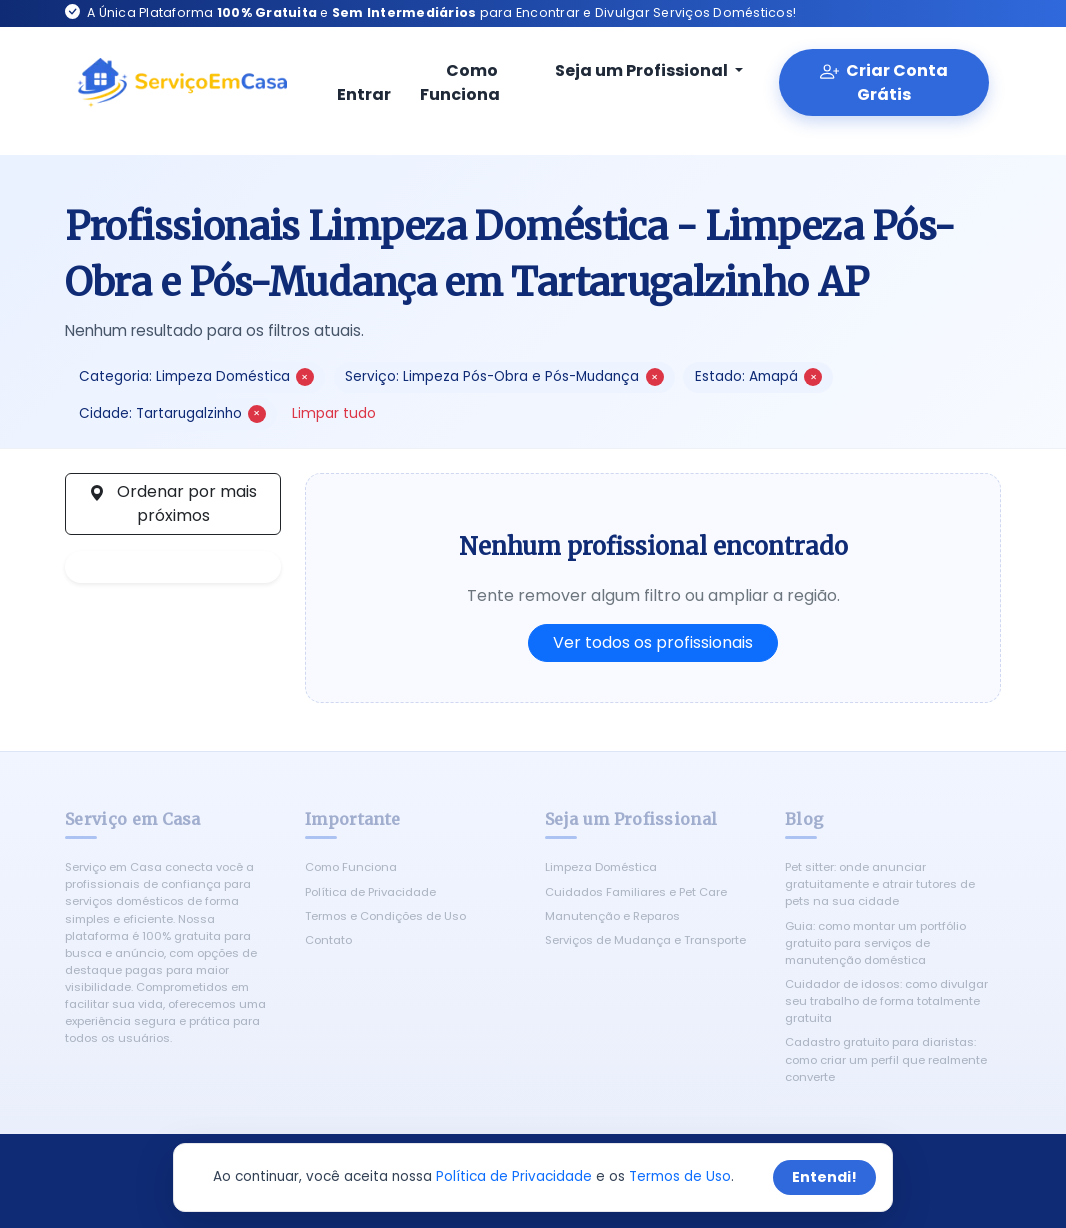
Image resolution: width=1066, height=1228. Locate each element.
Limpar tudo (334, 413)
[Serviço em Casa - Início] (182, 83)
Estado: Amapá (758, 376)
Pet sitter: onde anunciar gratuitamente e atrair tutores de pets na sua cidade (880, 884)
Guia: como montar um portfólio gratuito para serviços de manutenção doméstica (875, 943)
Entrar (364, 84)
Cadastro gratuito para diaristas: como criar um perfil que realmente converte (886, 1059)
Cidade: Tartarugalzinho (172, 413)
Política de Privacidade (370, 892)
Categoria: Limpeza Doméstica (196, 376)
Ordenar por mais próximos (173, 503)
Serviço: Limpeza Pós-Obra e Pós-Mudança (504, 376)
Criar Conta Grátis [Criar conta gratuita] (884, 82)
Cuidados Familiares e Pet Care (636, 892)
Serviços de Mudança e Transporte (645, 940)
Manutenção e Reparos (612, 916)
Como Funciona (460, 82)
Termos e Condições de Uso (385, 916)
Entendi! (824, 1177)
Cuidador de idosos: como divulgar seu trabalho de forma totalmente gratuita (886, 1001)
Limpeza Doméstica (601, 867)
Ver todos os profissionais (653, 642)
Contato (328, 940)
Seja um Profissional (630, 70)
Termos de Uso (680, 1176)
